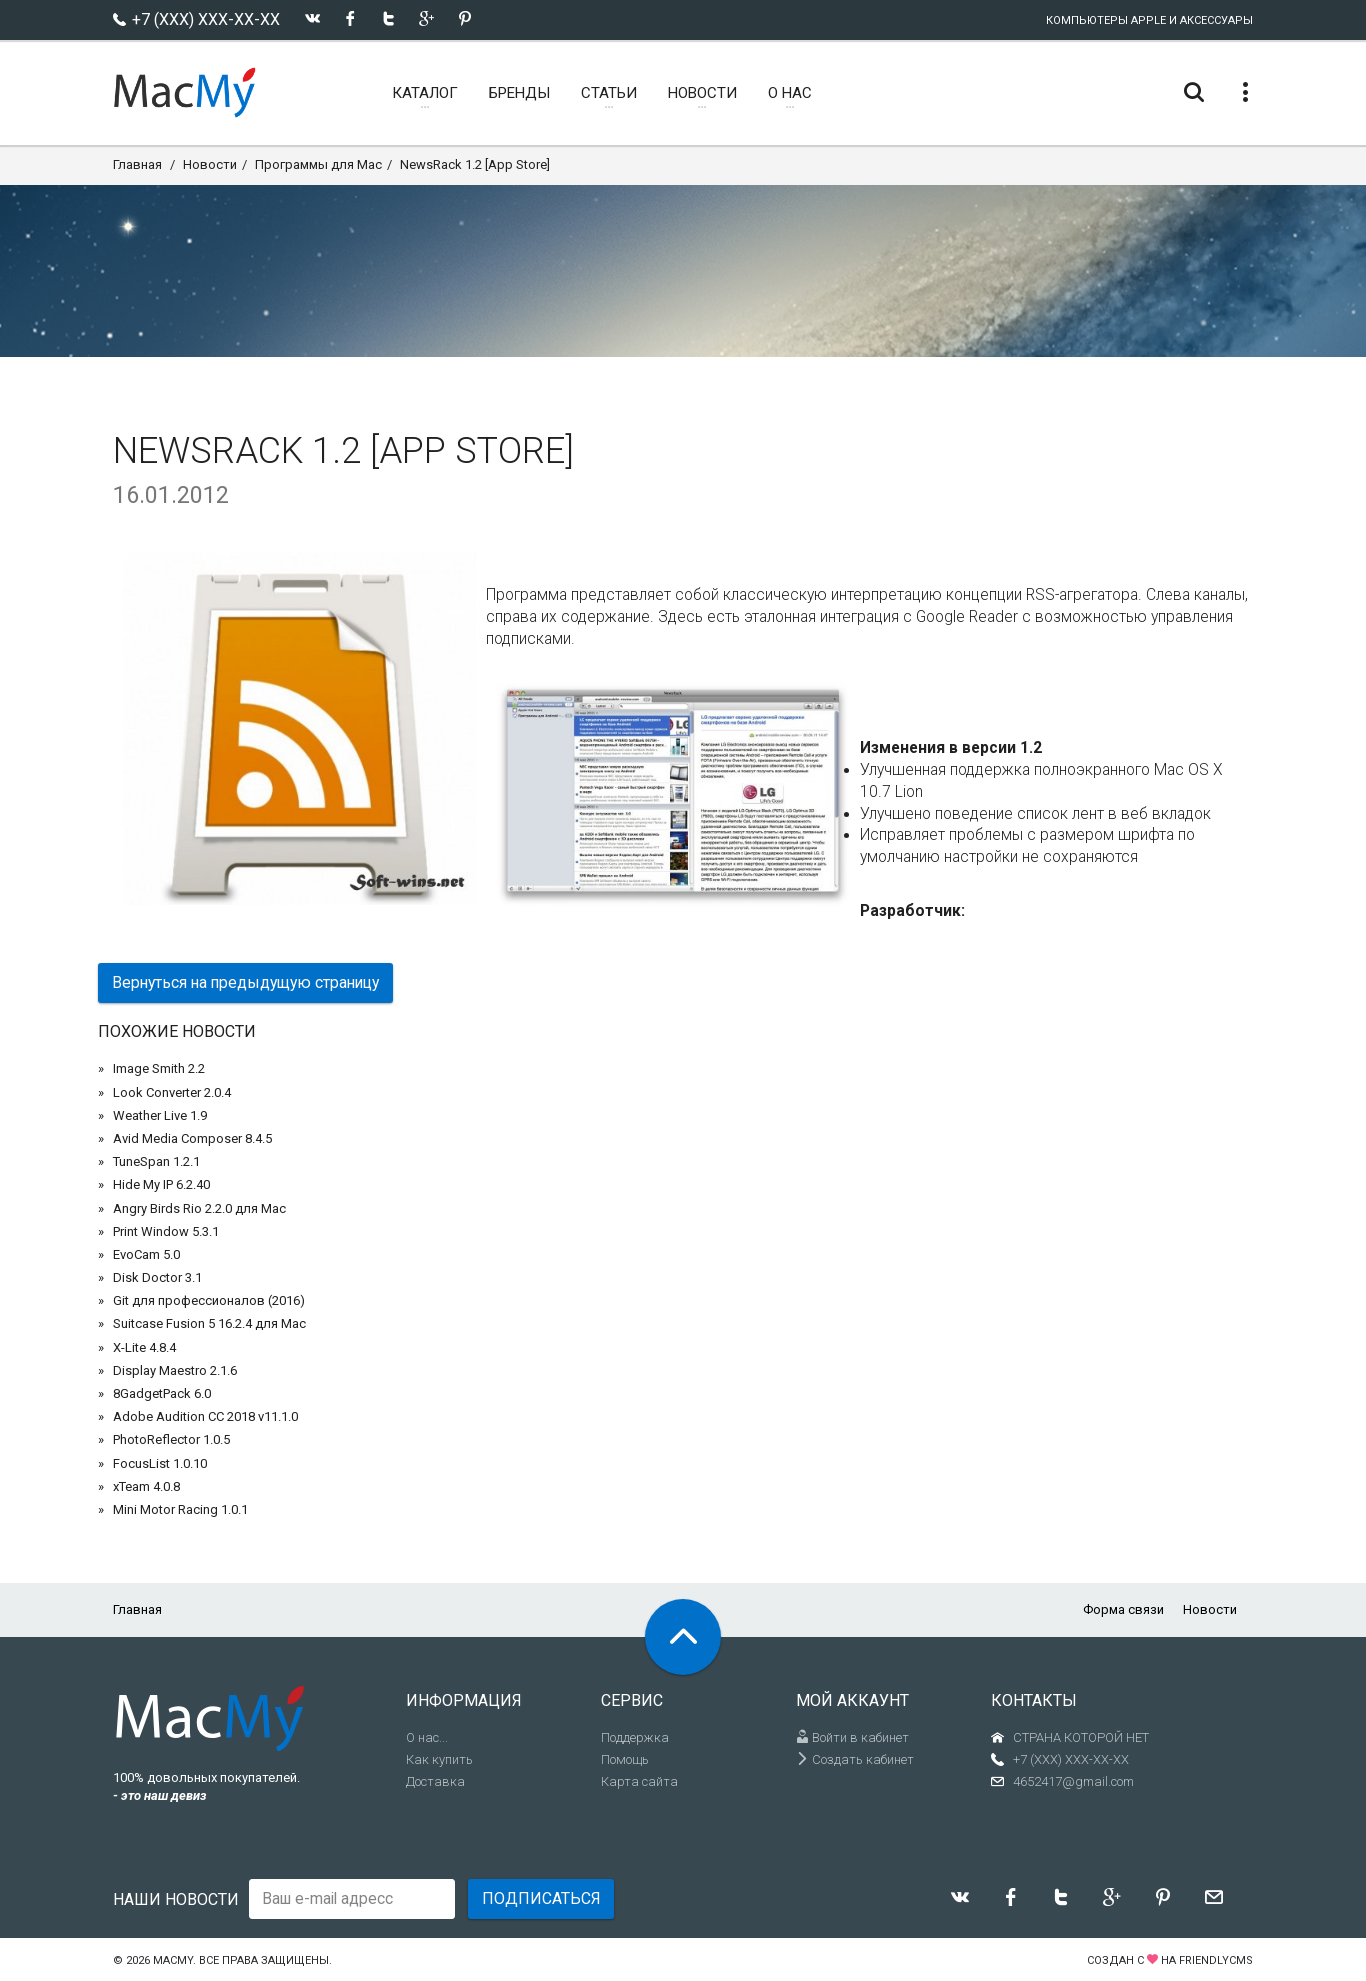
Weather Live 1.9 (160, 1115)
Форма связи (1123, 1609)
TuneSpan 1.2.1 (156, 1161)
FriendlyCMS (1216, 1960)
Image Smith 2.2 (159, 1068)
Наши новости (176, 1899)
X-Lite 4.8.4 (144, 1347)
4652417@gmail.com (1073, 1781)
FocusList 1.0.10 (160, 1463)
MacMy (173, 1960)
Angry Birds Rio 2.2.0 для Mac (199, 1208)
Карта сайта (639, 1781)
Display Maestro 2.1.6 (175, 1370)
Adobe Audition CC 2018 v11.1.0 (205, 1416)
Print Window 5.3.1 (166, 1231)
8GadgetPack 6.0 (162, 1393)
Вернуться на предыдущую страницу (245, 982)
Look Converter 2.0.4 (172, 1092)
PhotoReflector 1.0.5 (171, 1439)
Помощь (625, 1759)
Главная (137, 164)
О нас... (427, 1737)
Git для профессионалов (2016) (209, 1300)
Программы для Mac (318, 164)
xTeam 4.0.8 (146, 1486)
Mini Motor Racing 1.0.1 (180, 1509)
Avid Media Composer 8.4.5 (192, 1138)
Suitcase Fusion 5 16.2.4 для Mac (209, 1323)
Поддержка (635, 1737)
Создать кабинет (855, 1759)
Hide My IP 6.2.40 (161, 1184)
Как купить (439, 1759)
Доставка (435, 1781)
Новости (210, 164)
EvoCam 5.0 (146, 1254)
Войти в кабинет (852, 1737)
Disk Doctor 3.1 (157, 1277)
